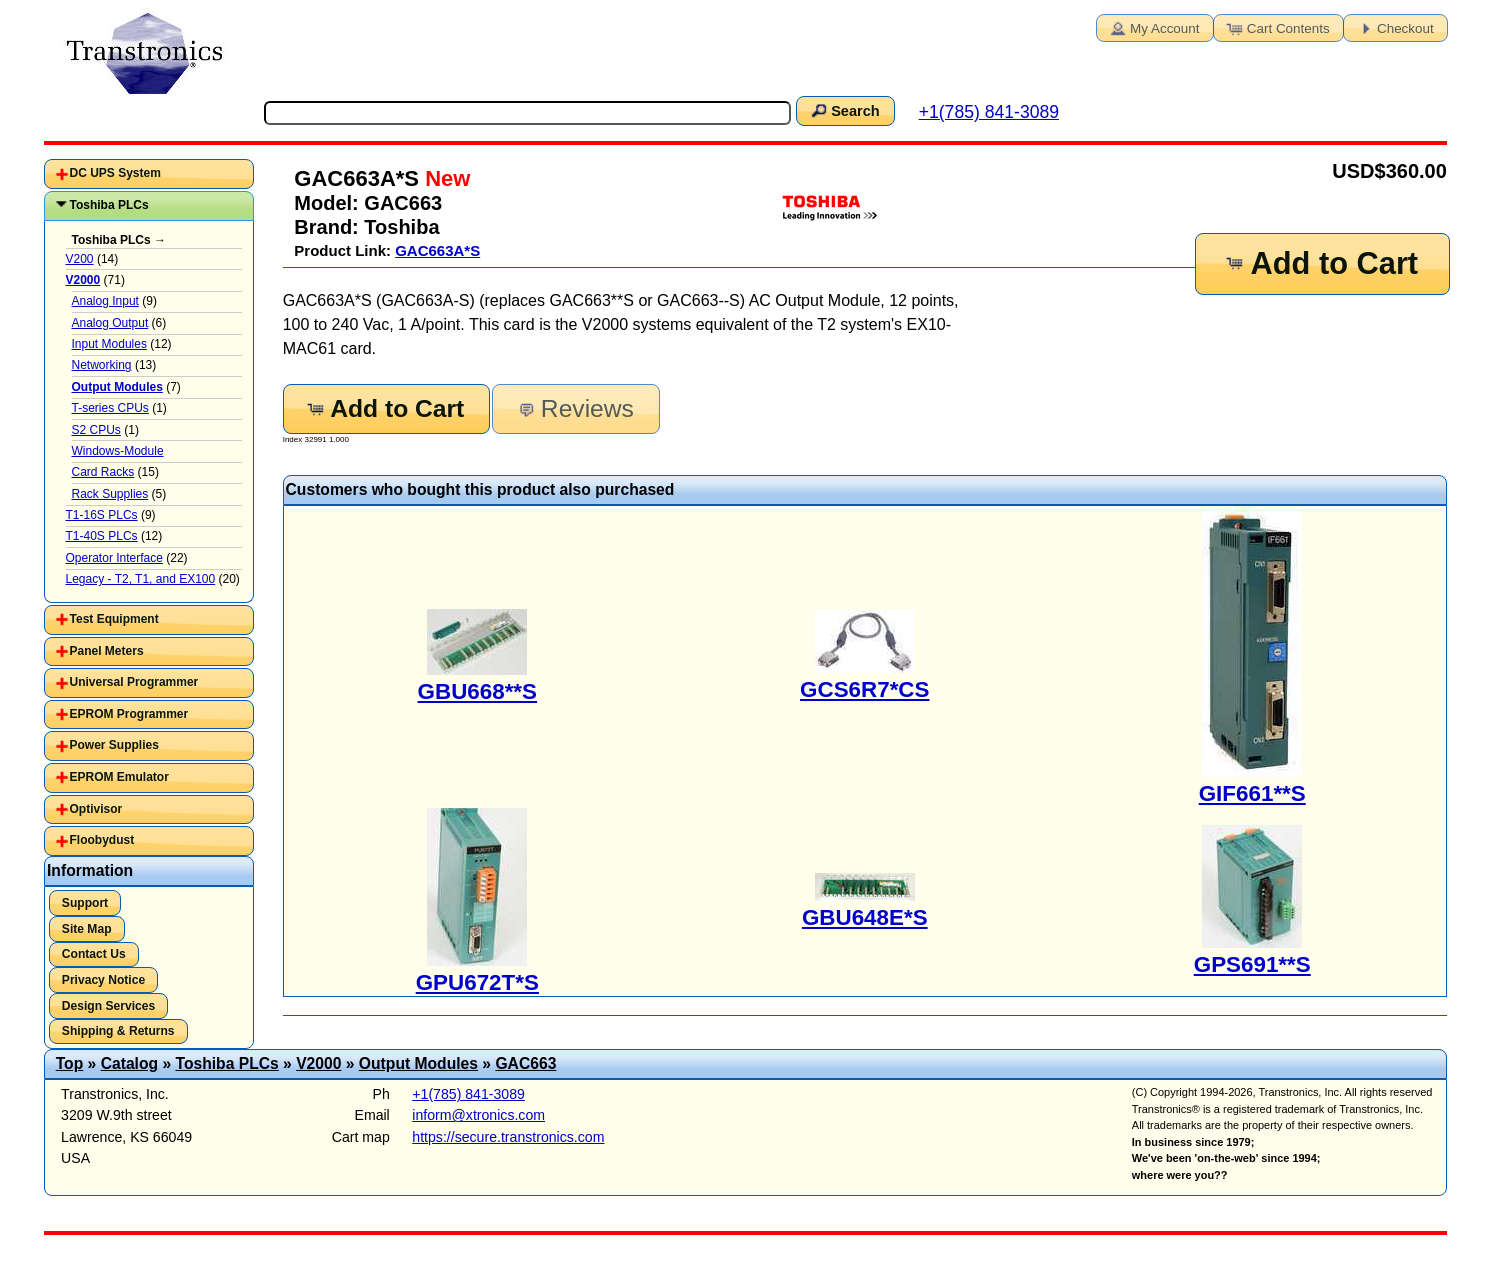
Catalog (129, 1063)
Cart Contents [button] (1277, 27)
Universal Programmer (134, 682)
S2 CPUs (96, 430)
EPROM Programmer (129, 714)
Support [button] (85, 903)
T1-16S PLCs (102, 515)
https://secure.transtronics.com (508, 1137)
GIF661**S (1252, 793)
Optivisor (96, 809)
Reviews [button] (574, 408)
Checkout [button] (1394, 27)
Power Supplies (114, 745)
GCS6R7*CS (864, 689)
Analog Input (105, 301)
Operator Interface (114, 558)
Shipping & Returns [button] (118, 1031)
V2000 (318, 1063)
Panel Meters (107, 651)
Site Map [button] (87, 929)
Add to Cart (1321, 263)
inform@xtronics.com (478, 1115)
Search (844, 110)
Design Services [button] (108, 1006)
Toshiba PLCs (109, 205)
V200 (80, 259)
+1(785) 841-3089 (989, 112)
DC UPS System (115, 173)
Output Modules (418, 1063)
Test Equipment (114, 619)
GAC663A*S (437, 250)
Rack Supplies (110, 494)
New (444, 178)
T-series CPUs (110, 408)
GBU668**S (477, 691)
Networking (102, 365)
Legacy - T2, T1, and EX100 (141, 579)
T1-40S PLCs (102, 536)
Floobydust (102, 840)
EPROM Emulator (119, 777)
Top (70, 1063)
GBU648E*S (865, 917)
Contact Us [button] (94, 954)
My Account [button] (1153, 27)
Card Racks (103, 472)
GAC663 (525, 1063)
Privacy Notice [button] (103, 980)
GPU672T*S (477, 982)
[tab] (149, 174)
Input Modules (109, 344)
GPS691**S (1252, 964)
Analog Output (110, 323)
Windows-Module (118, 451)
